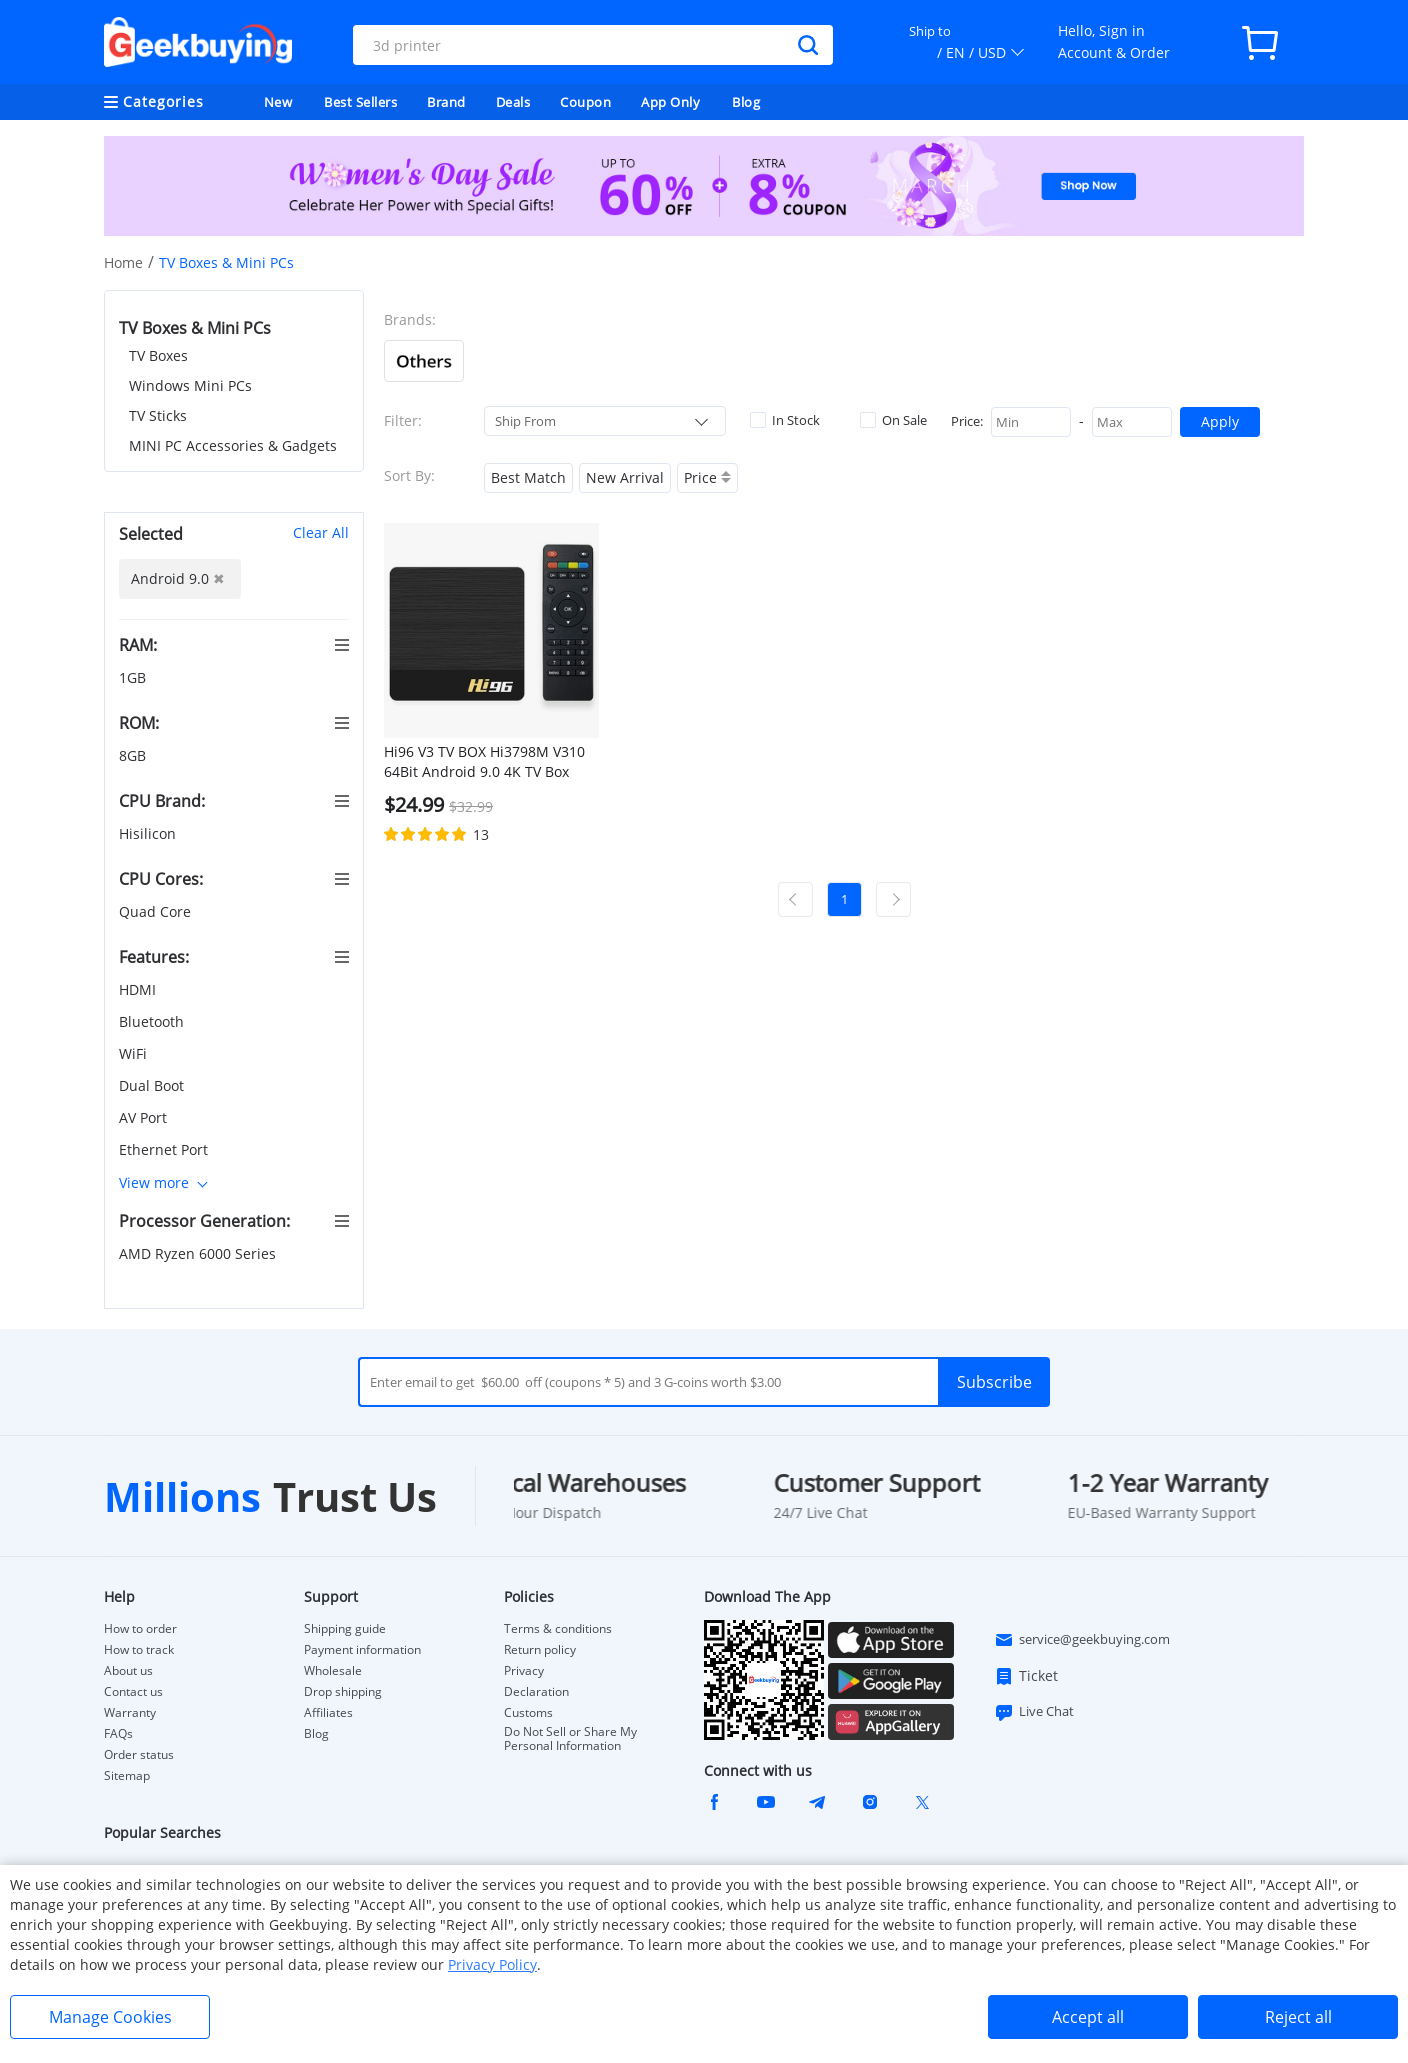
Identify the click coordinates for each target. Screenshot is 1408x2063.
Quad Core (157, 911)
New (278, 102)
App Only (670, 102)
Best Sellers (360, 102)
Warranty (130, 1713)
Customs (528, 1713)
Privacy (524, 1671)
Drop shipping (343, 1692)
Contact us (133, 1692)
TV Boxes (158, 355)
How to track (139, 1650)
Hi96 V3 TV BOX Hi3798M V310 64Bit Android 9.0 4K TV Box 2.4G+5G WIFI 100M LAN (484, 762)
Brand (446, 102)
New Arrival (625, 477)
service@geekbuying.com (1082, 1640)
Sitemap (127, 1775)
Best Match (528, 477)
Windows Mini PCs (190, 385)
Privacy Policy (492, 1964)
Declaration (536, 1692)
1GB (134, 677)
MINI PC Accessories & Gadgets (233, 445)
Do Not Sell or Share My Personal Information (570, 1739)
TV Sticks (158, 415)
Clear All (321, 532)
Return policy (540, 1650)
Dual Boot (153, 1085)
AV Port (145, 1117)
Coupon (585, 102)
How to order (140, 1629)
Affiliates (328, 1713)
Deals (513, 102)
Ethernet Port (165, 1149)
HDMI (139, 989)
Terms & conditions (558, 1629)
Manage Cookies (110, 2017)
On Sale (893, 420)
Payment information (362, 1650)
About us (128, 1671)
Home (123, 262)
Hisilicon (149, 833)
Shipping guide (345, 1629)
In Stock (785, 420)
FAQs (118, 1734)
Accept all (1088, 2017)
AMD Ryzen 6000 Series (199, 1253)
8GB (134, 755)
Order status (139, 1755)
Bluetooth (153, 1021)
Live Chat (1034, 1712)
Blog (746, 102)
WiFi (135, 1053)
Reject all (1298, 2017)
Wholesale (333, 1671)
